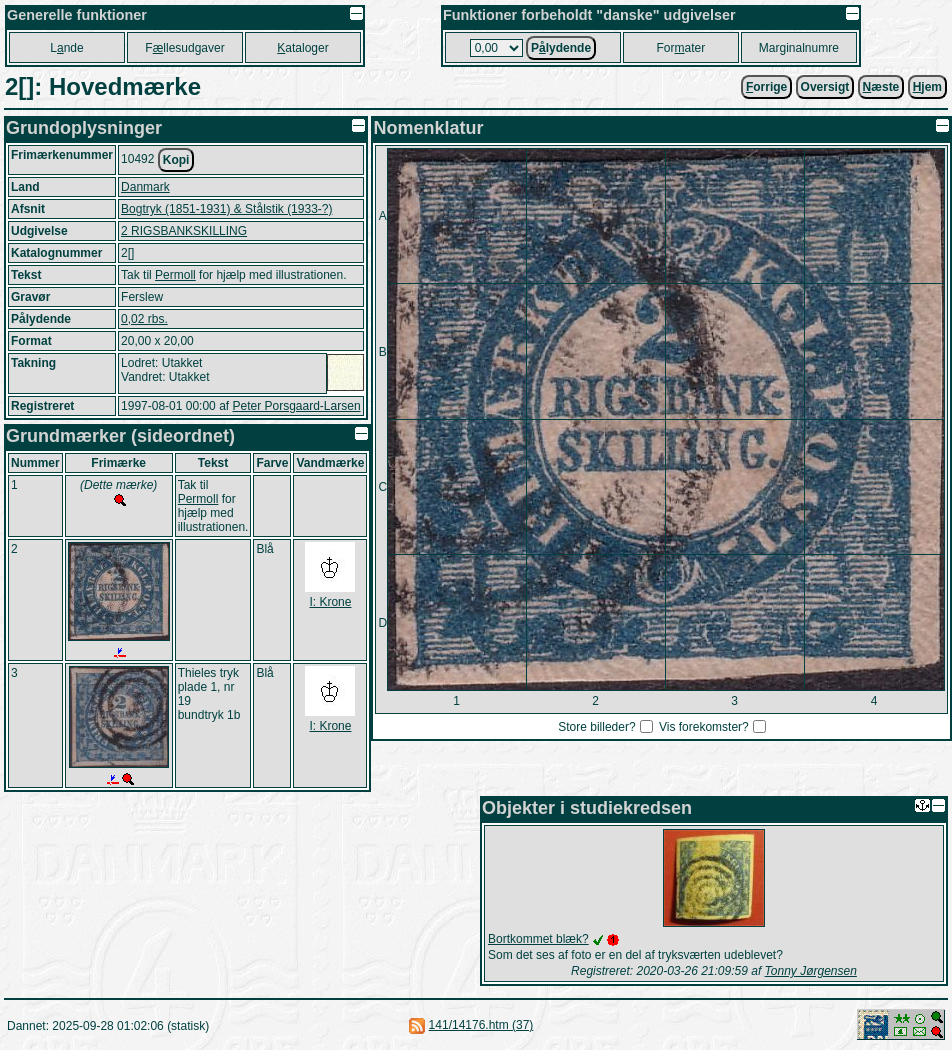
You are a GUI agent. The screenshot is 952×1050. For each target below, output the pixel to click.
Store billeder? (596, 727)
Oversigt (825, 87)
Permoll (175, 275)
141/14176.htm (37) (481, 1025)
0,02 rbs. (144, 319)
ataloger (302, 48)
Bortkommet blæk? (538, 939)
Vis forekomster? (704, 727)
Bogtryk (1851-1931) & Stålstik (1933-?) (226, 209)
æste (881, 87)
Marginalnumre (799, 48)
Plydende (561, 48)
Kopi (176, 160)
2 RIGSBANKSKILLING (184, 231)
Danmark (145, 187)
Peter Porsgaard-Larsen (296, 406)
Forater (681, 48)
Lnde (66, 48)
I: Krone (330, 602)
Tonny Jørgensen (811, 971)
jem (927, 87)
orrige (766, 87)
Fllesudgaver (184, 48)
